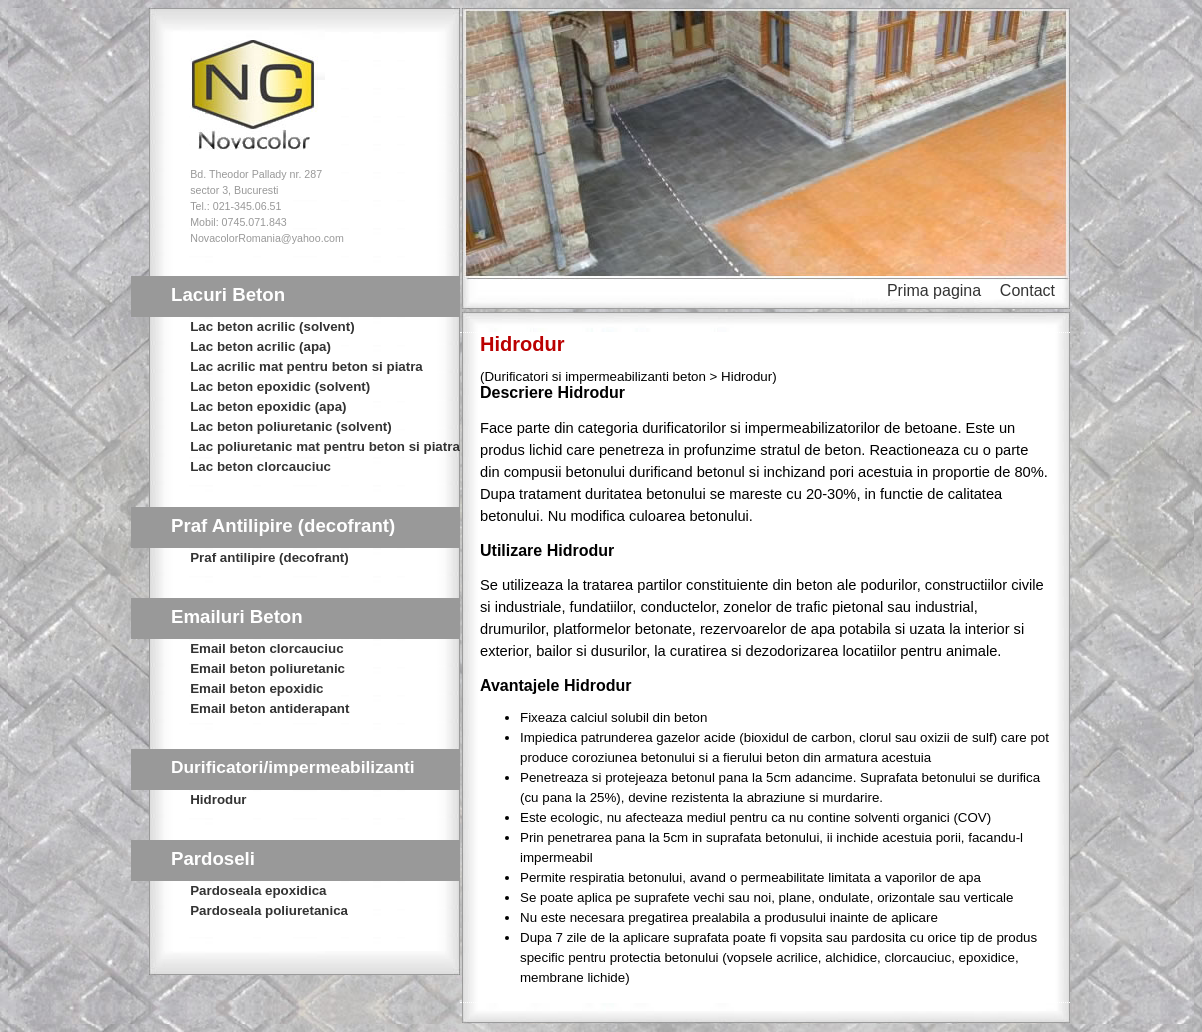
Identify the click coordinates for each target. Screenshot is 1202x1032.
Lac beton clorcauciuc (260, 466)
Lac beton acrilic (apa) (260, 346)
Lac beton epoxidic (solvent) (280, 386)
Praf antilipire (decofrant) (269, 557)
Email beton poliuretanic (267, 668)
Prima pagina (934, 290)
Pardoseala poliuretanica (269, 910)
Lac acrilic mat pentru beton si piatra (306, 366)
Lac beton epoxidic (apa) (268, 406)
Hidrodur (218, 799)
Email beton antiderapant (269, 708)
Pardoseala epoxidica (258, 890)
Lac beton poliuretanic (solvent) (290, 426)
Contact (1027, 290)
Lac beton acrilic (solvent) (272, 326)
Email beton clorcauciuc (266, 648)
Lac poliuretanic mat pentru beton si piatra (325, 446)
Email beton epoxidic (256, 688)
